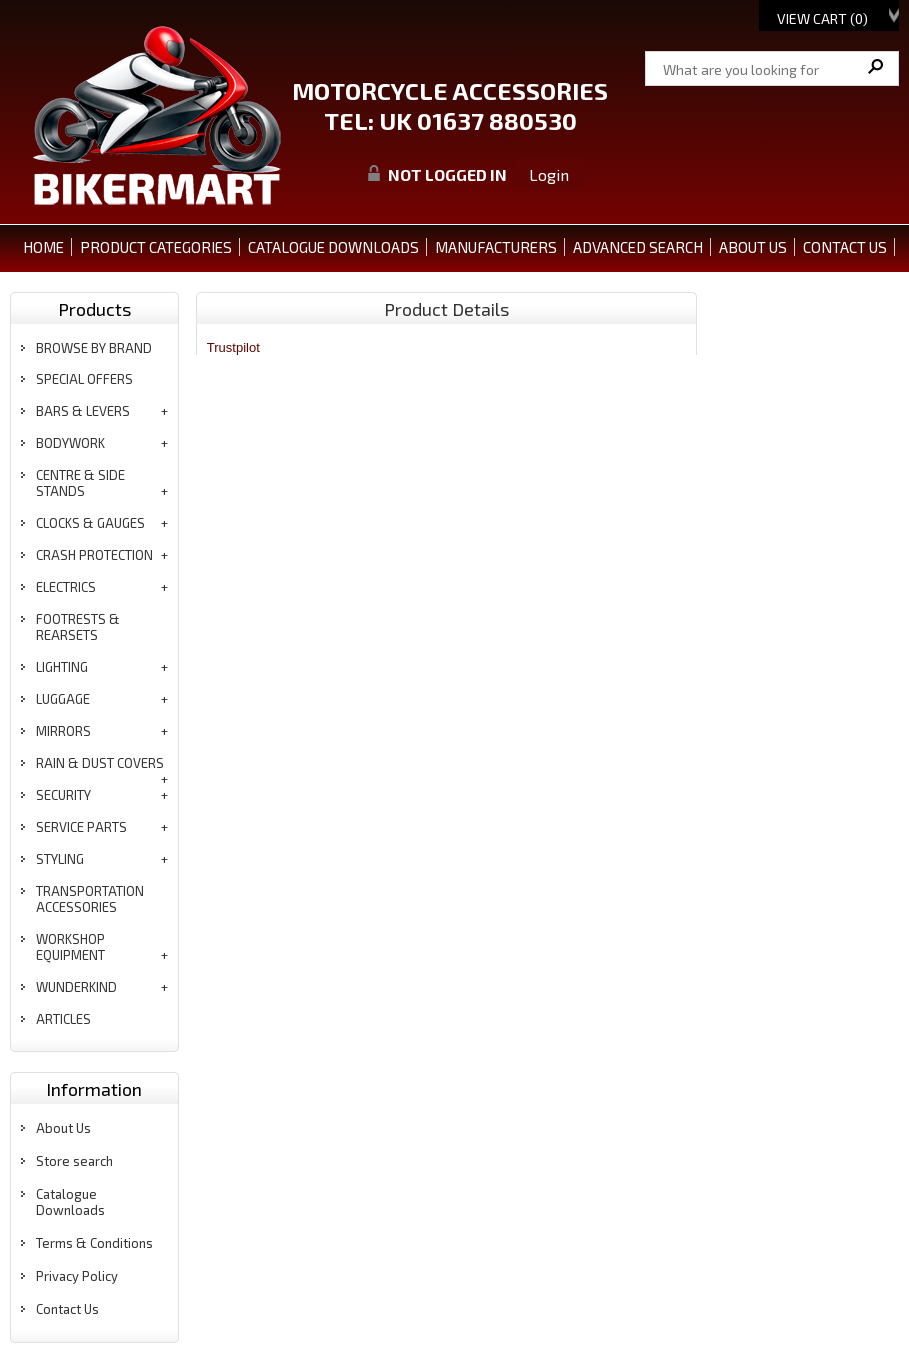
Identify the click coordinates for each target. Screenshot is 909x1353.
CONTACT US (845, 247)
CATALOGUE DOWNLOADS (333, 247)
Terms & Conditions (94, 1243)
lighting (62, 667)
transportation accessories (90, 899)
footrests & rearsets (78, 627)
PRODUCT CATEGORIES (156, 247)
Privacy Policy (77, 1276)
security (63, 795)
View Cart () (822, 18)
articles (63, 1019)
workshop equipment (70, 947)
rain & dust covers (100, 763)
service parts (81, 827)
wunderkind (76, 987)
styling (60, 859)
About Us (63, 1128)
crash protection (94, 555)
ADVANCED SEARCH (638, 247)
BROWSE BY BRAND (94, 348)
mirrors (63, 731)
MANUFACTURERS (496, 247)
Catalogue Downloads (70, 1202)
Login (549, 174)
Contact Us (67, 1309)
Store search (74, 1161)
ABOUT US (753, 247)
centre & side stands (80, 483)
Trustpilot (233, 347)
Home (43, 247)
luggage (63, 699)
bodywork (70, 443)
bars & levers (83, 411)
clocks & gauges (90, 523)
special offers (84, 379)
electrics (66, 587)
